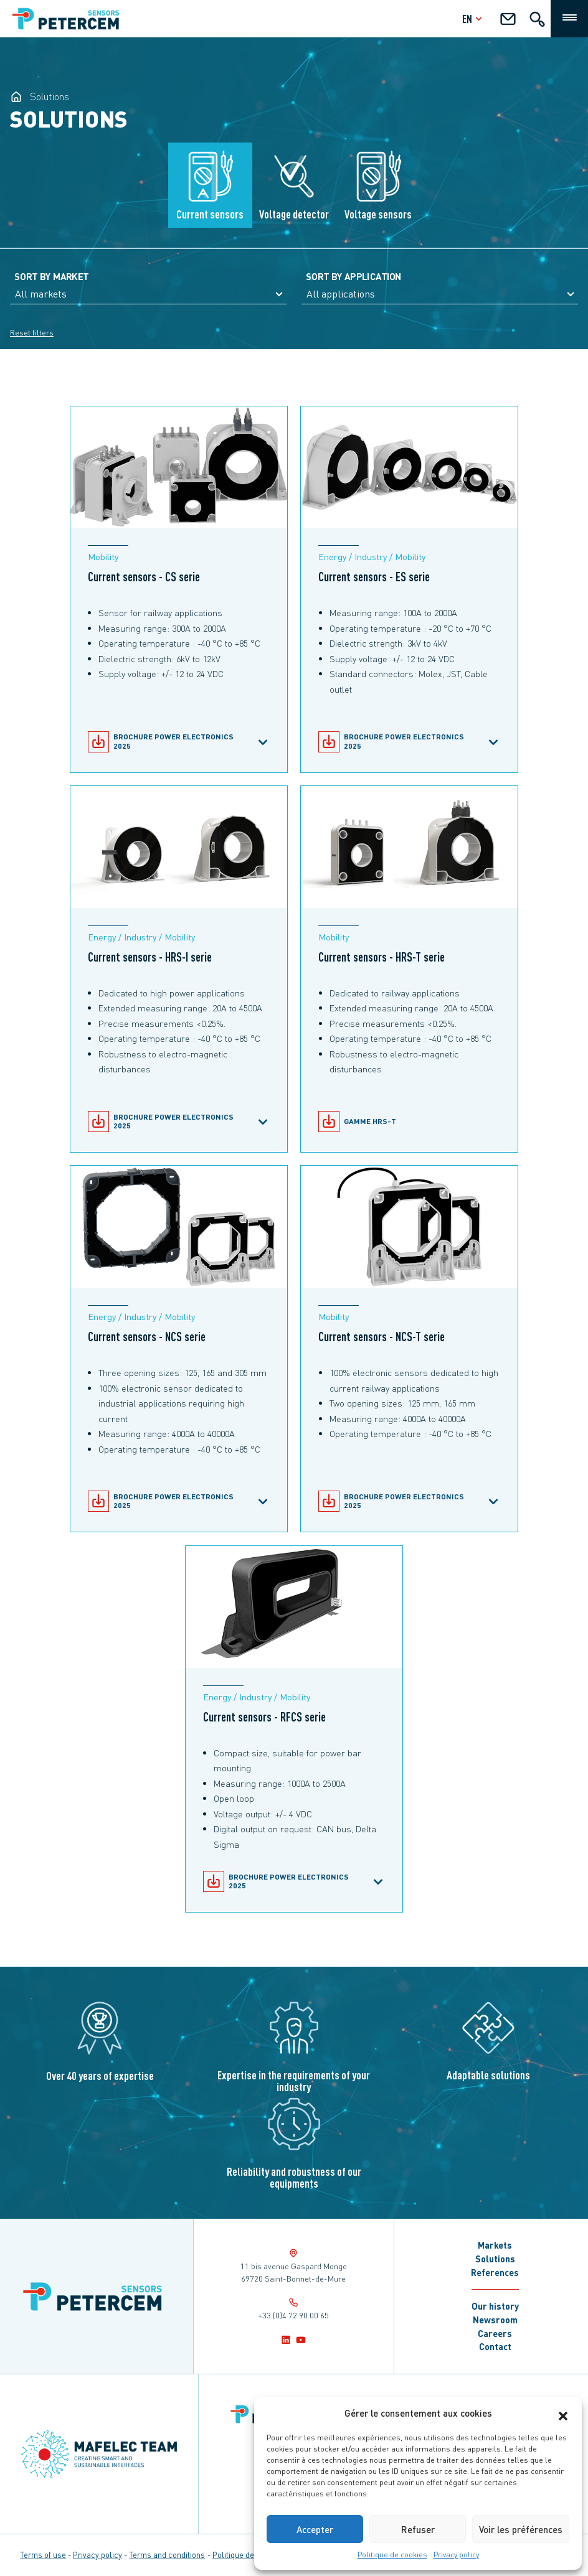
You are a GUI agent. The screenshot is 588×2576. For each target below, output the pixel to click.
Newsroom (495, 2319)
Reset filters (32, 332)
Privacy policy (456, 2554)
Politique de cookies (392, 2554)
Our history (495, 2305)
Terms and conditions (167, 2555)
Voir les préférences (520, 2529)
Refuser (418, 2529)
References (495, 2272)
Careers (495, 2333)
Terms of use (43, 2555)
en (473, 18)
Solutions (495, 2258)
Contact (495, 2346)
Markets (495, 2244)
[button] (563, 2413)
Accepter (314, 2529)
